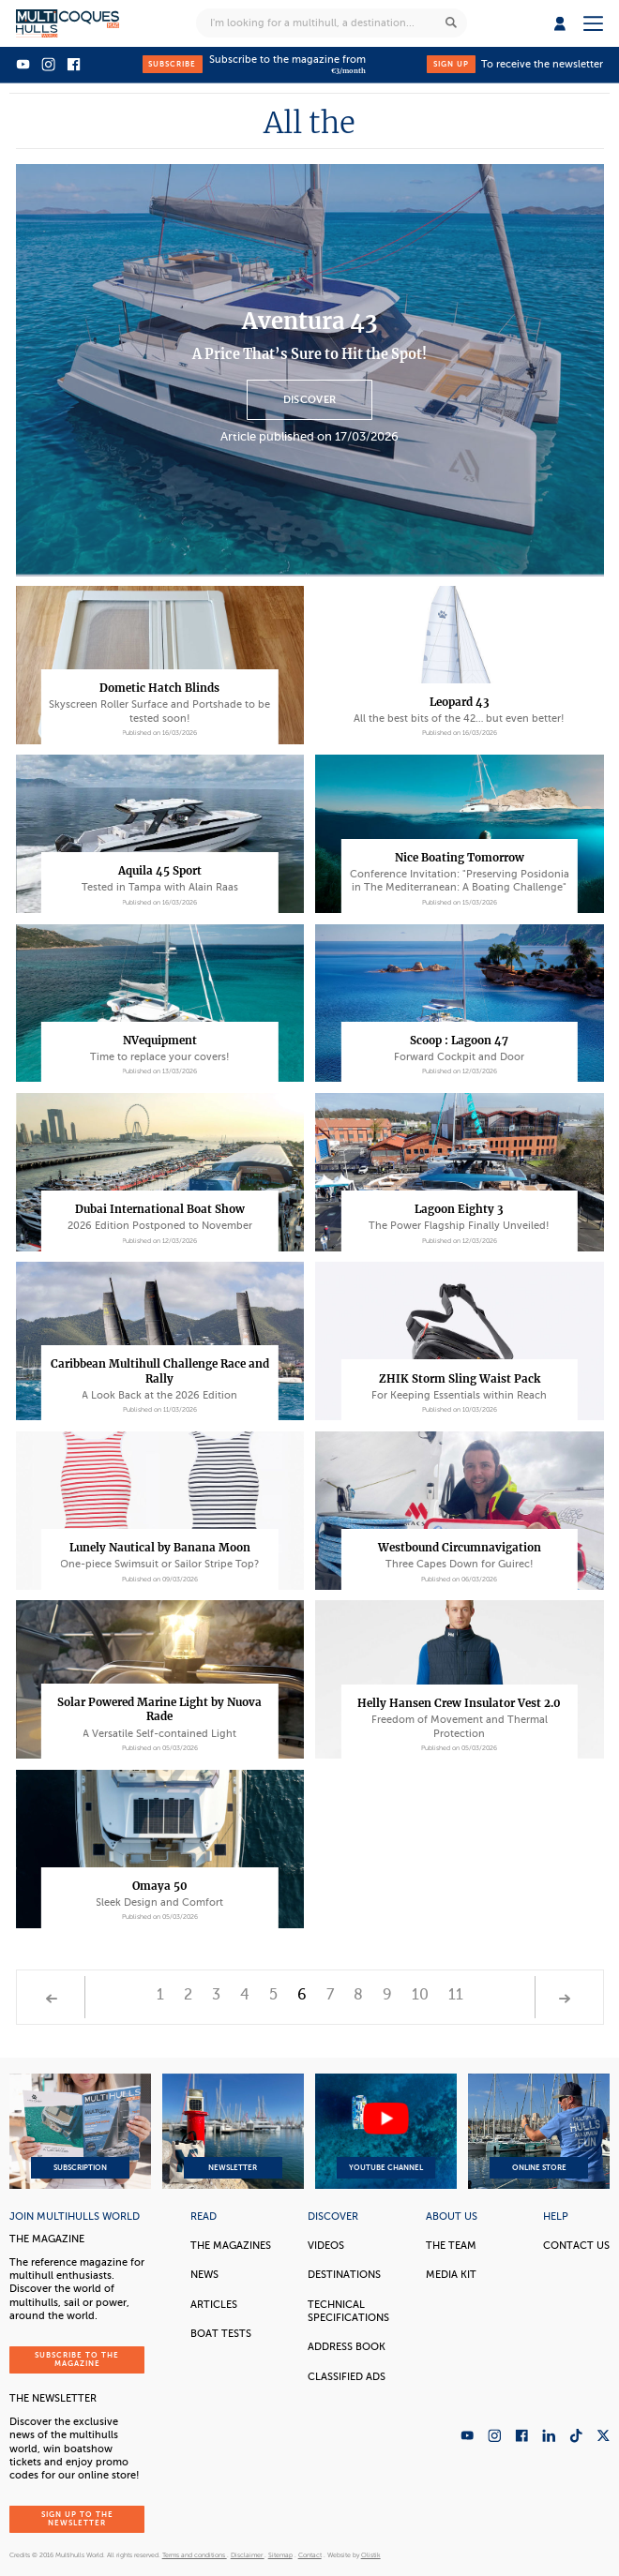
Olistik (371, 2555)
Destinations (344, 2274)
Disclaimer (247, 2555)
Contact (310, 2555)
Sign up (451, 64)
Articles (213, 2304)
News (204, 2274)
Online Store (539, 2132)
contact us (576, 2245)
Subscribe (172, 64)
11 (455, 1994)
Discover (309, 400)
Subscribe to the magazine (77, 2360)
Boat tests (220, 2334)
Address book (346, 2347)
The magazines (230, 2245)
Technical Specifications (348, 2311)
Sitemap (280, 2555)
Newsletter (233, 2132)
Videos (326, 2245)
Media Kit (451, 2274)
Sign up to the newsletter (77, 2519)
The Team (451, 2245)
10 (420, 1994)
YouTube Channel (386, 2132)
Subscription (80, 2132)
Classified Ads (346, 2377)
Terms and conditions (194, 2555)
